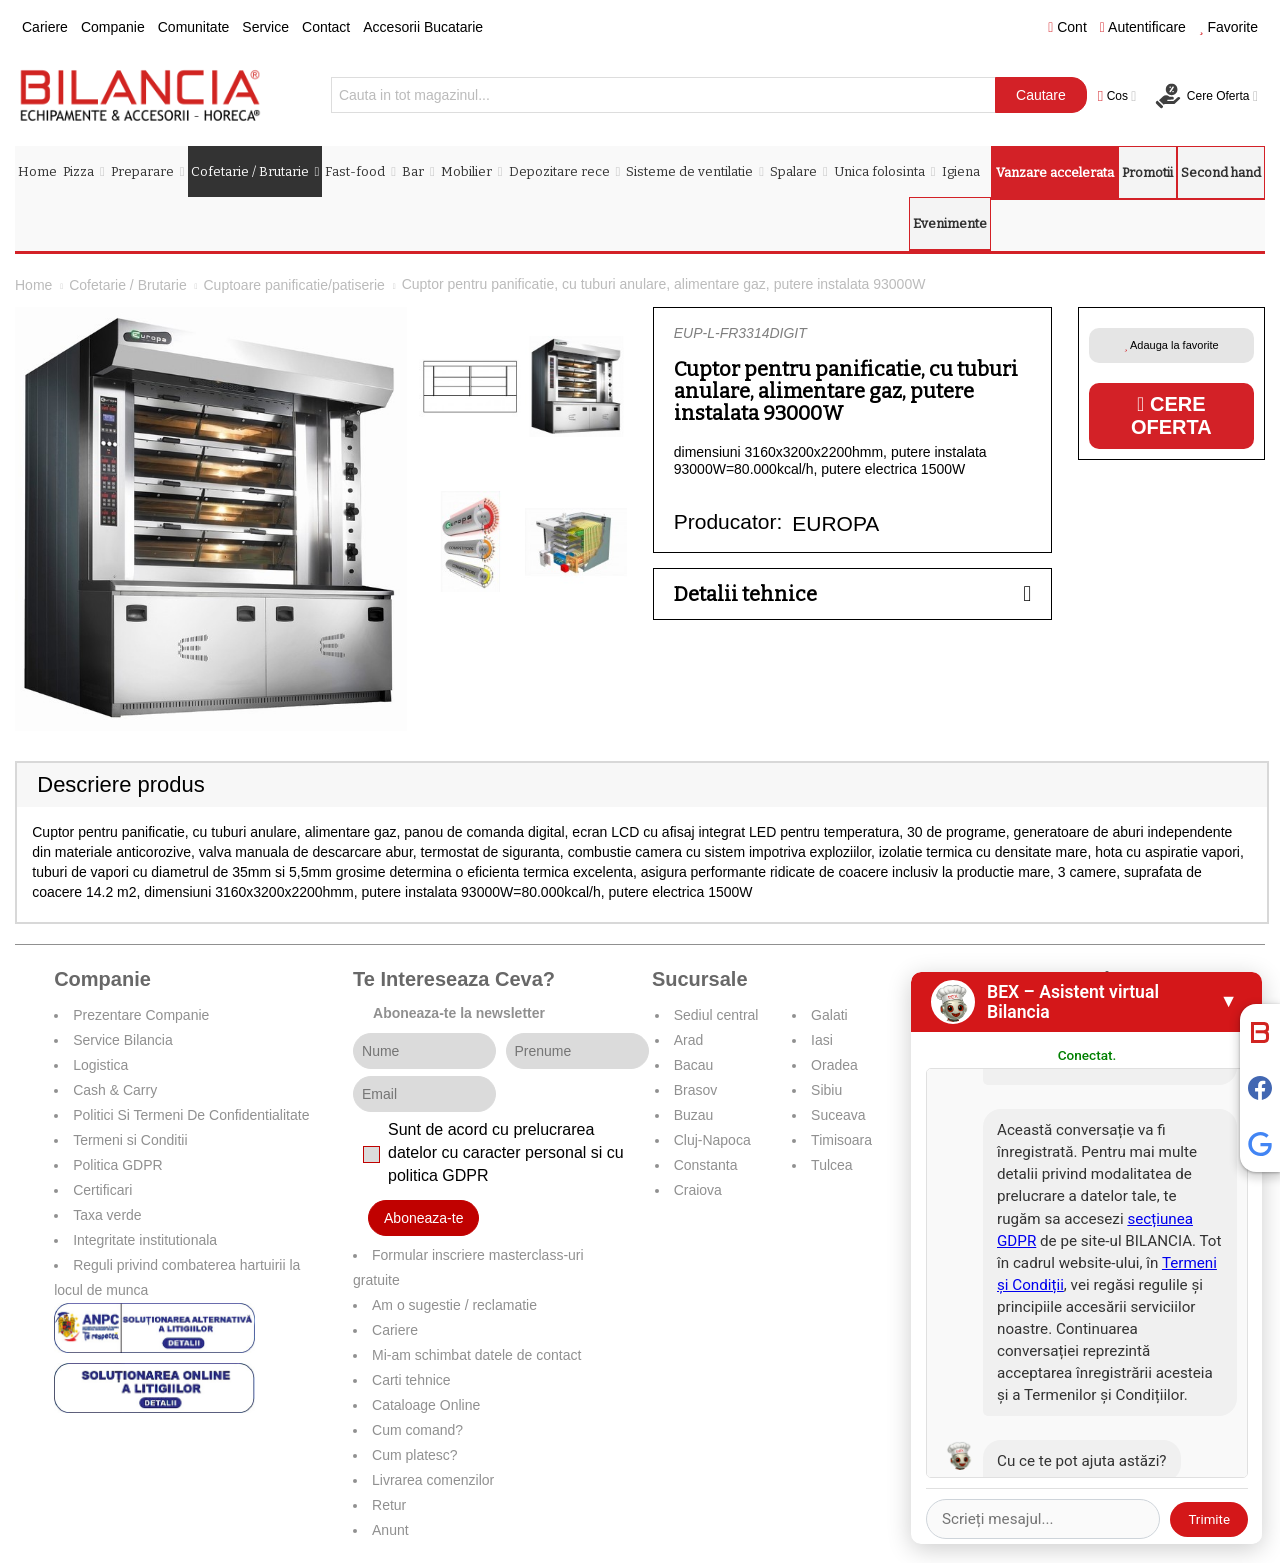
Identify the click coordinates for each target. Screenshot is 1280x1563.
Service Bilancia (123, 1040)
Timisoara (841, 1140)
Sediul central (716, 1015)
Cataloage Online (426, 1405)
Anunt (390, 1530)
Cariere (45, 27)
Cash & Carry (115, 1090)
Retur (389, 1505)
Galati (829, 1015)
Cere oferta (1171, 415)
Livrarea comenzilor (433, 1480)
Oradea (834, 1065)
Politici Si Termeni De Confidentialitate (191, 1115)
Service (265, 27)
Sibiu (826, 1090)
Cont (1067, 27)
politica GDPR (438, 1175)
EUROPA (835, 523)
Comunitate (194, 27)
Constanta (706, 1165)
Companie (113, 27)
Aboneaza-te (423, 1218)
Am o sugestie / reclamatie (454, 1305)
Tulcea (832, 1165)
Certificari (102, 1190)
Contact (326, 27)
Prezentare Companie (141, 1015)
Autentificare (1143, 27)
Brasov (696, 1090)
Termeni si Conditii (130, 1140)
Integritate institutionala (145, 1240)
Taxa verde (107, 1215)
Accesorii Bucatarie (423, 27)
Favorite (1228, 27)
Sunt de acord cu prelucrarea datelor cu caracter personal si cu (506, 1152)
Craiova (698, 1190)
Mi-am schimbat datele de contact (476, 1355)
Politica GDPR (117, 1165)
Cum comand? (417, 1430)
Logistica (100, 1065)
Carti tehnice (411, 1380)
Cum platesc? (415, 1455)
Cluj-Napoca (712, 1140)
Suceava (838, 1115)
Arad (689, 1040)
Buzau (694, 1115)
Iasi (822, 1040)
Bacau (694, 1065)
